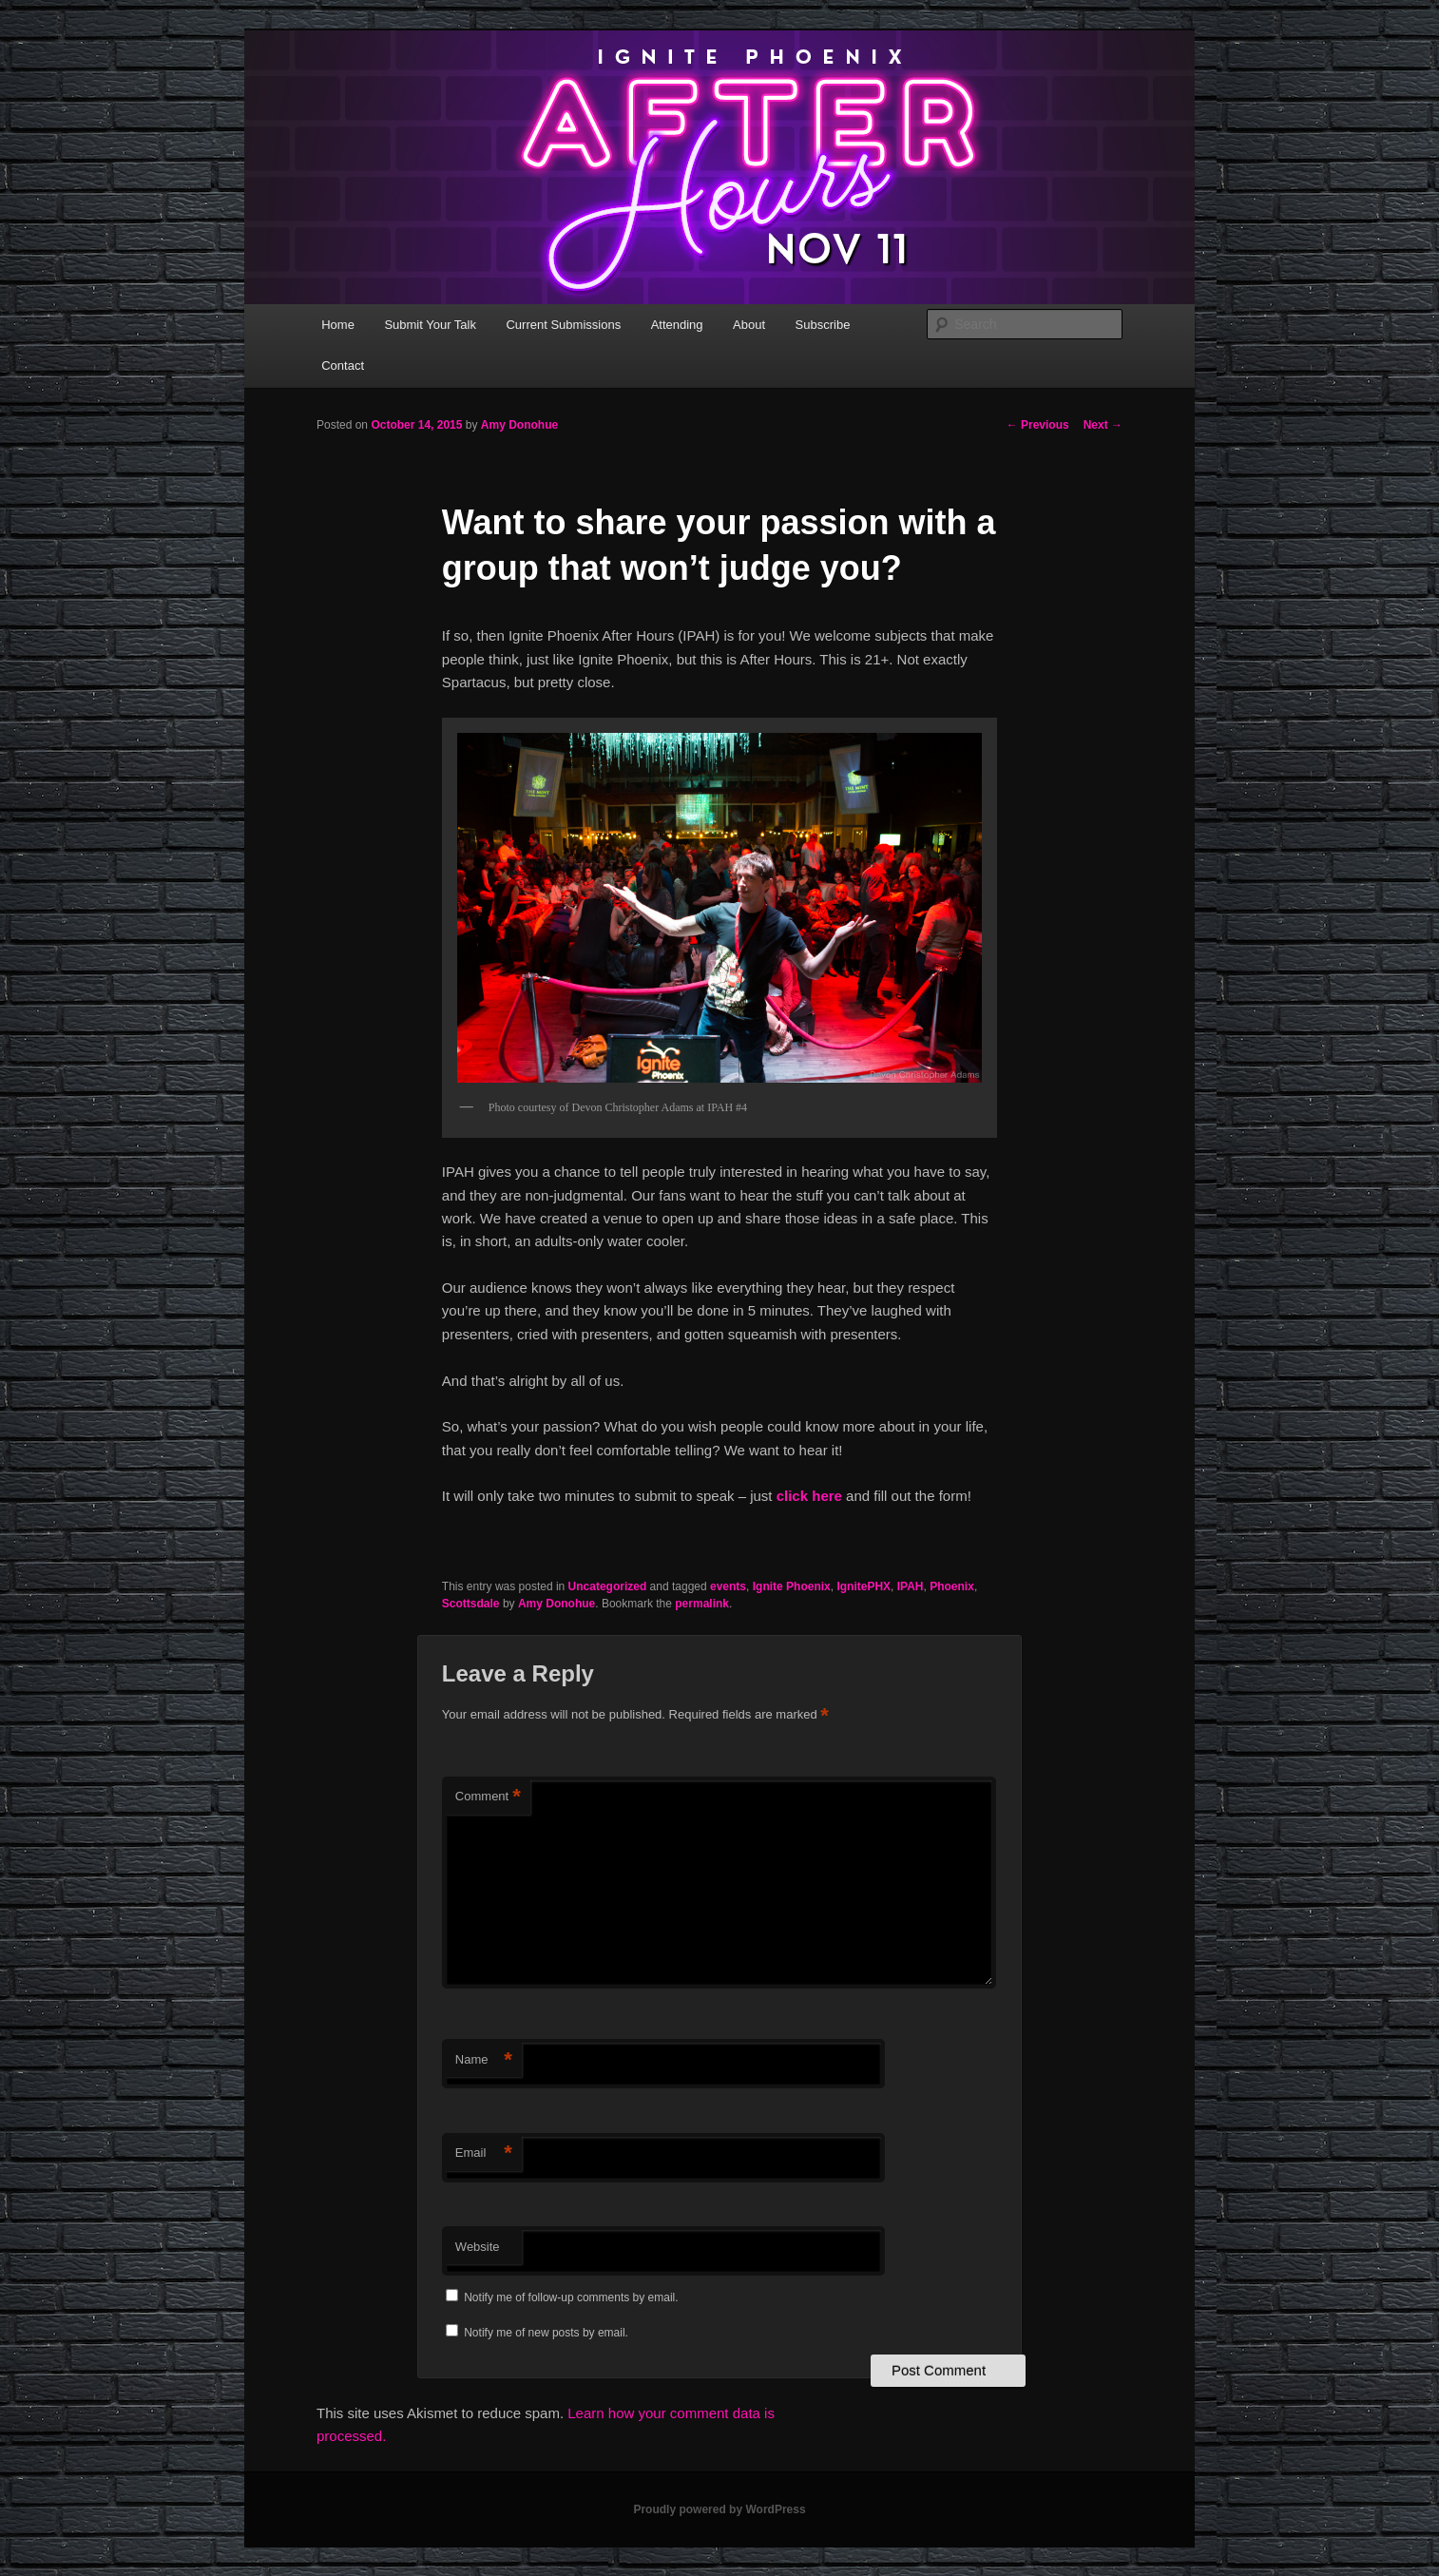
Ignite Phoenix (792, 1586)
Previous (1038, 425)
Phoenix (952, 1586)
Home (338, 324)
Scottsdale (471, 1603)
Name (483, 2060)
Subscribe (823, 324)
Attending (677, 324)
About (749, 324)
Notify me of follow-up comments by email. (571, 2297)
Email (483, 2153)
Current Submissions (563, 324)
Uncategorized (607, 1586)
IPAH (910, 1586)
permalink (702, 1603)
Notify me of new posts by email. (546, 2332)
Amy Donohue (519, 425)
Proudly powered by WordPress (719, 2509)
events (728, 1586)
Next (1103, 425)
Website (477, 2247)
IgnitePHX (863, 1586)
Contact (342, 365)
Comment (488, 1797)
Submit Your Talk (430, 324)
